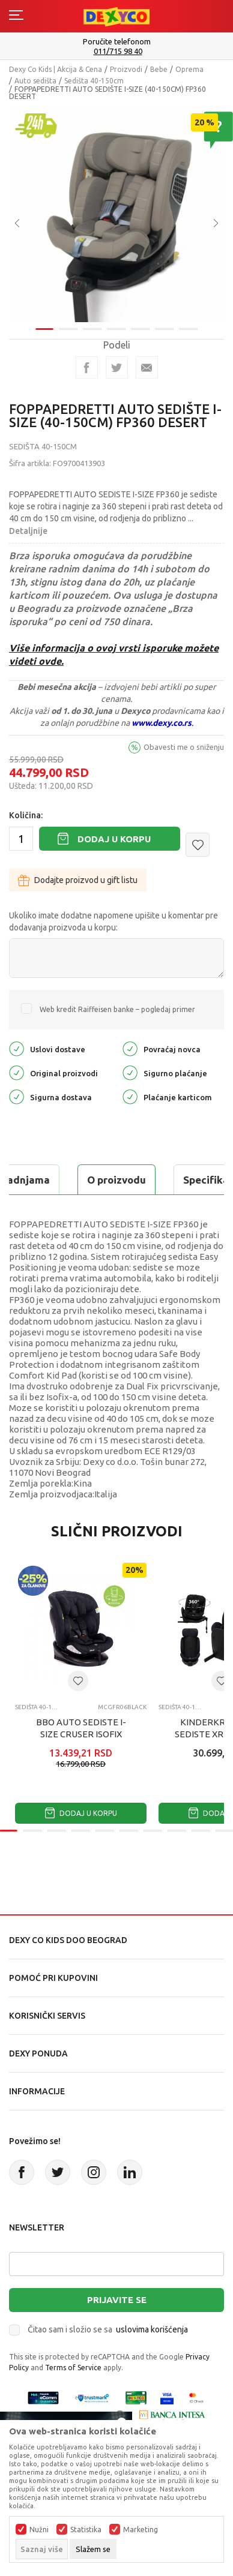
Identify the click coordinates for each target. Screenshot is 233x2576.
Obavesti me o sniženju (184, 747)
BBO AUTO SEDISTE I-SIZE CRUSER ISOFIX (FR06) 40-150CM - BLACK (81, 1734)
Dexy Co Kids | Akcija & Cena (55, 69)
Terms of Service (73, 2367)
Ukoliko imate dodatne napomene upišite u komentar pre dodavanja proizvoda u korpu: (113, 921)
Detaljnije (28, 531)
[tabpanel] (116, 210)
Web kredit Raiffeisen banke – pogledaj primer (117, 1009)
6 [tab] (165, 321)
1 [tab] (44, 321)
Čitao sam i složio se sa (108, 2329)
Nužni (39, 2529)
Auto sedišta (35, 81)
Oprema (189, 69)
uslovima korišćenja (152, 2329)
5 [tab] (141, 321)
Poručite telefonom (117, 41)
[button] (198, 845)
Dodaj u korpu (114, 839)
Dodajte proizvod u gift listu (78, 880)
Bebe (159, 69)
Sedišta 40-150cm (94, 81)
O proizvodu (116, 1179)
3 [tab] (92, 321)
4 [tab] (116, 321)
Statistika (85, 2529)
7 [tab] (189, 321)
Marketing (140, 2529)
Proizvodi (126, 69)
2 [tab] (68, 321)
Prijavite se (117, 2300)
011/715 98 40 (118, 51)
